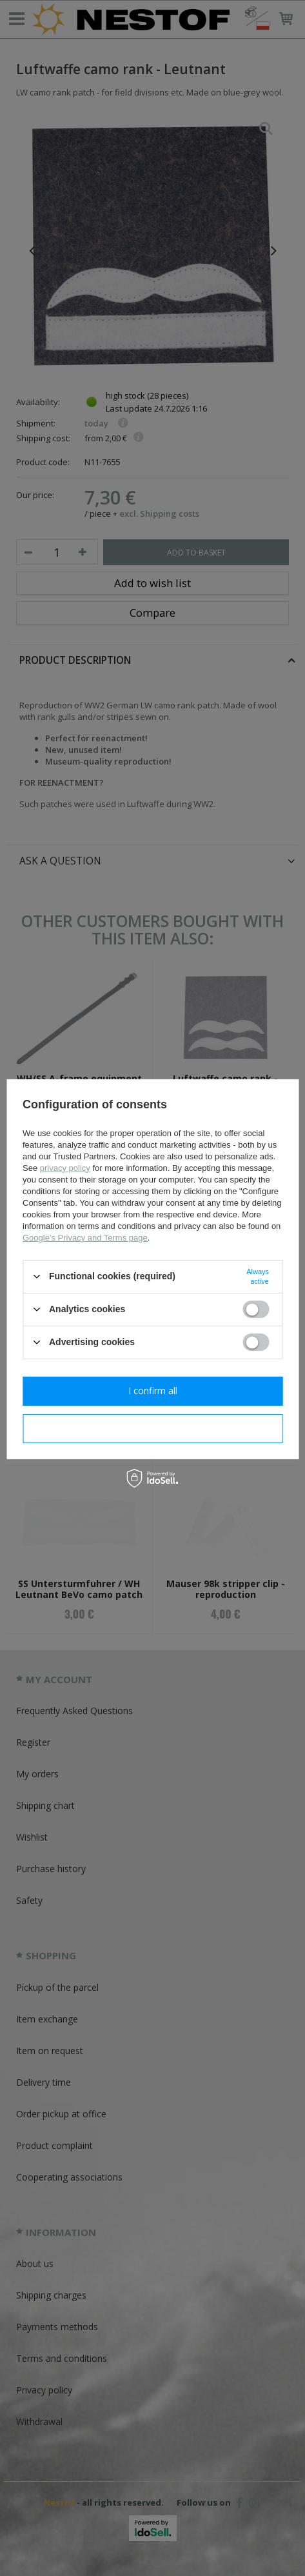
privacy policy (65, 1167)
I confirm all (152, 1390)
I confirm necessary (152, 1428)
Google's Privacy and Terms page (85, 1237)
